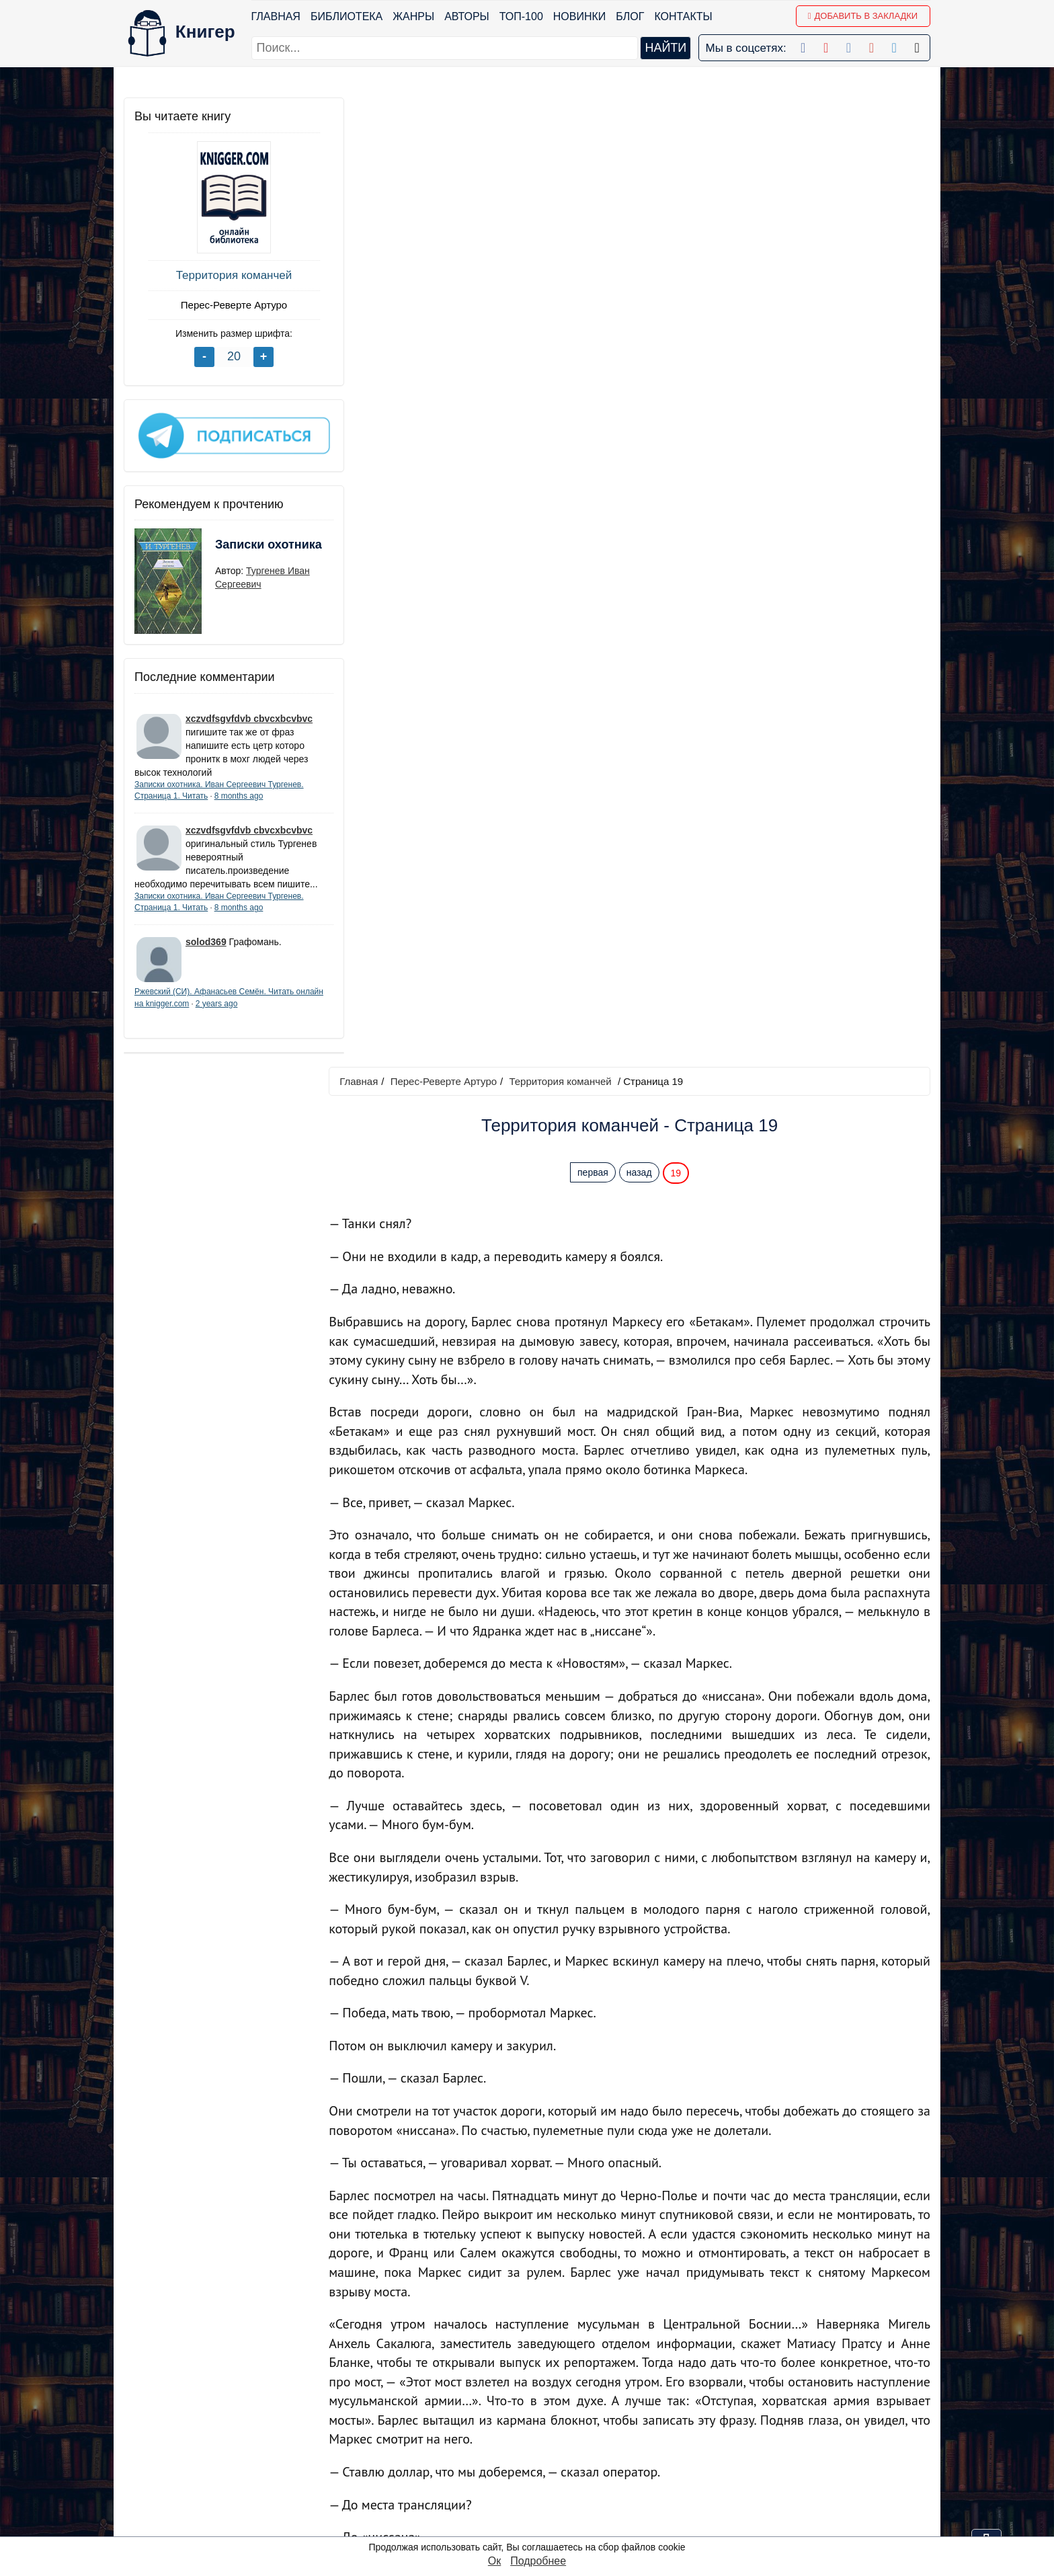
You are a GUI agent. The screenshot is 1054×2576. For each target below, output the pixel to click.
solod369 (206, 950)
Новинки (579, 16)
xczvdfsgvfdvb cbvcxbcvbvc (249, 714)
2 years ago (246, 1011)
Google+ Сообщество (573, 2438)
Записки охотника (242, 548)
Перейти (654, 2305)
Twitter (535, 2490)
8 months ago (239, 791)
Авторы (467, 16)
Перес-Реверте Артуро (224, 305)
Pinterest (540, 2473)
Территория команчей (225, 275)
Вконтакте (544, 2455)
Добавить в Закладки (863, 16)
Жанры (414, 16)
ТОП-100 (521, 16)
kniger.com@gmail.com (800, 2403)
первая (596, 203)
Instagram (543, 2507)
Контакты (684, 16)
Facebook (543, 2403)
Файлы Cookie (748, 2438)
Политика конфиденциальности (792, 2420)
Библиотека (346, 16)
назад (642, 203)
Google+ (540, 2420)
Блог (630, 16)
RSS (530, 2525)
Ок (494, 2561)
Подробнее (538, 2561)
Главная (275, 16)
